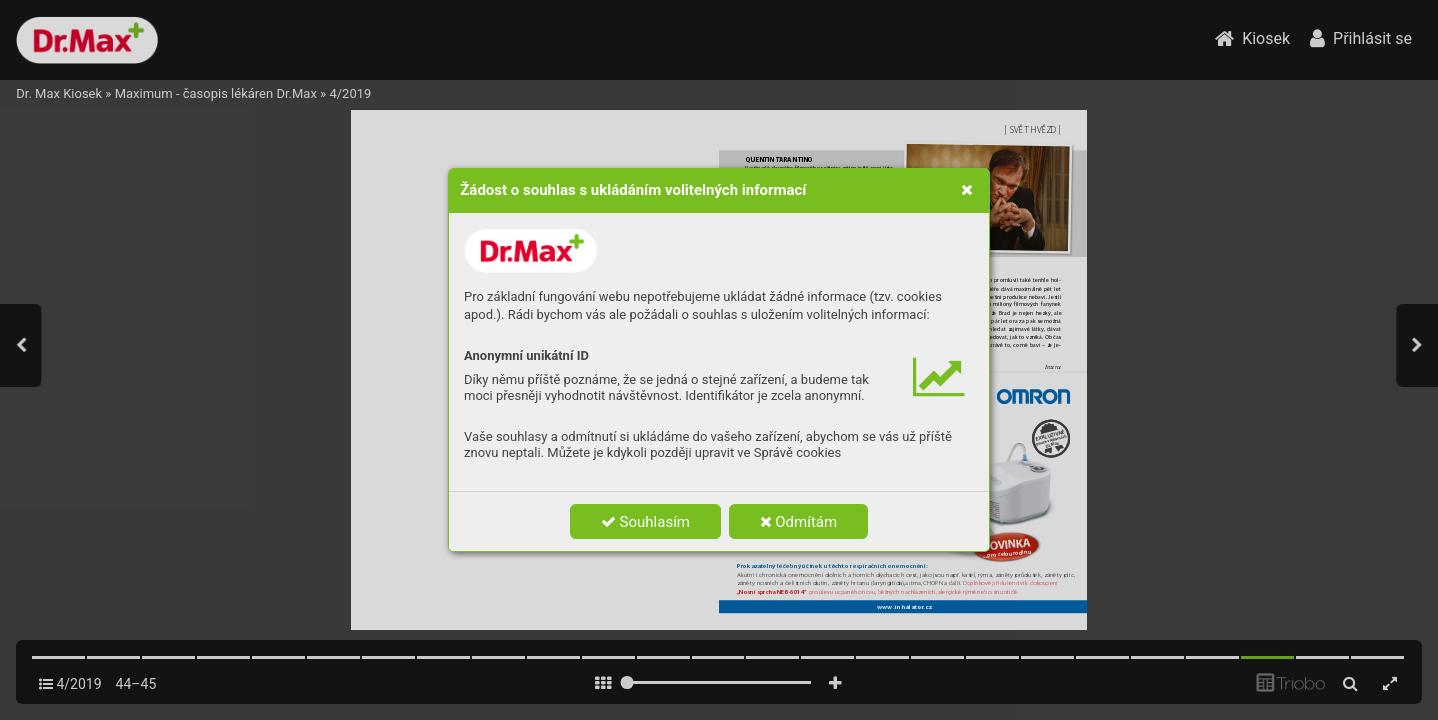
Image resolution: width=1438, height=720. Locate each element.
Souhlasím (645, 522)
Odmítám (799, 522)
